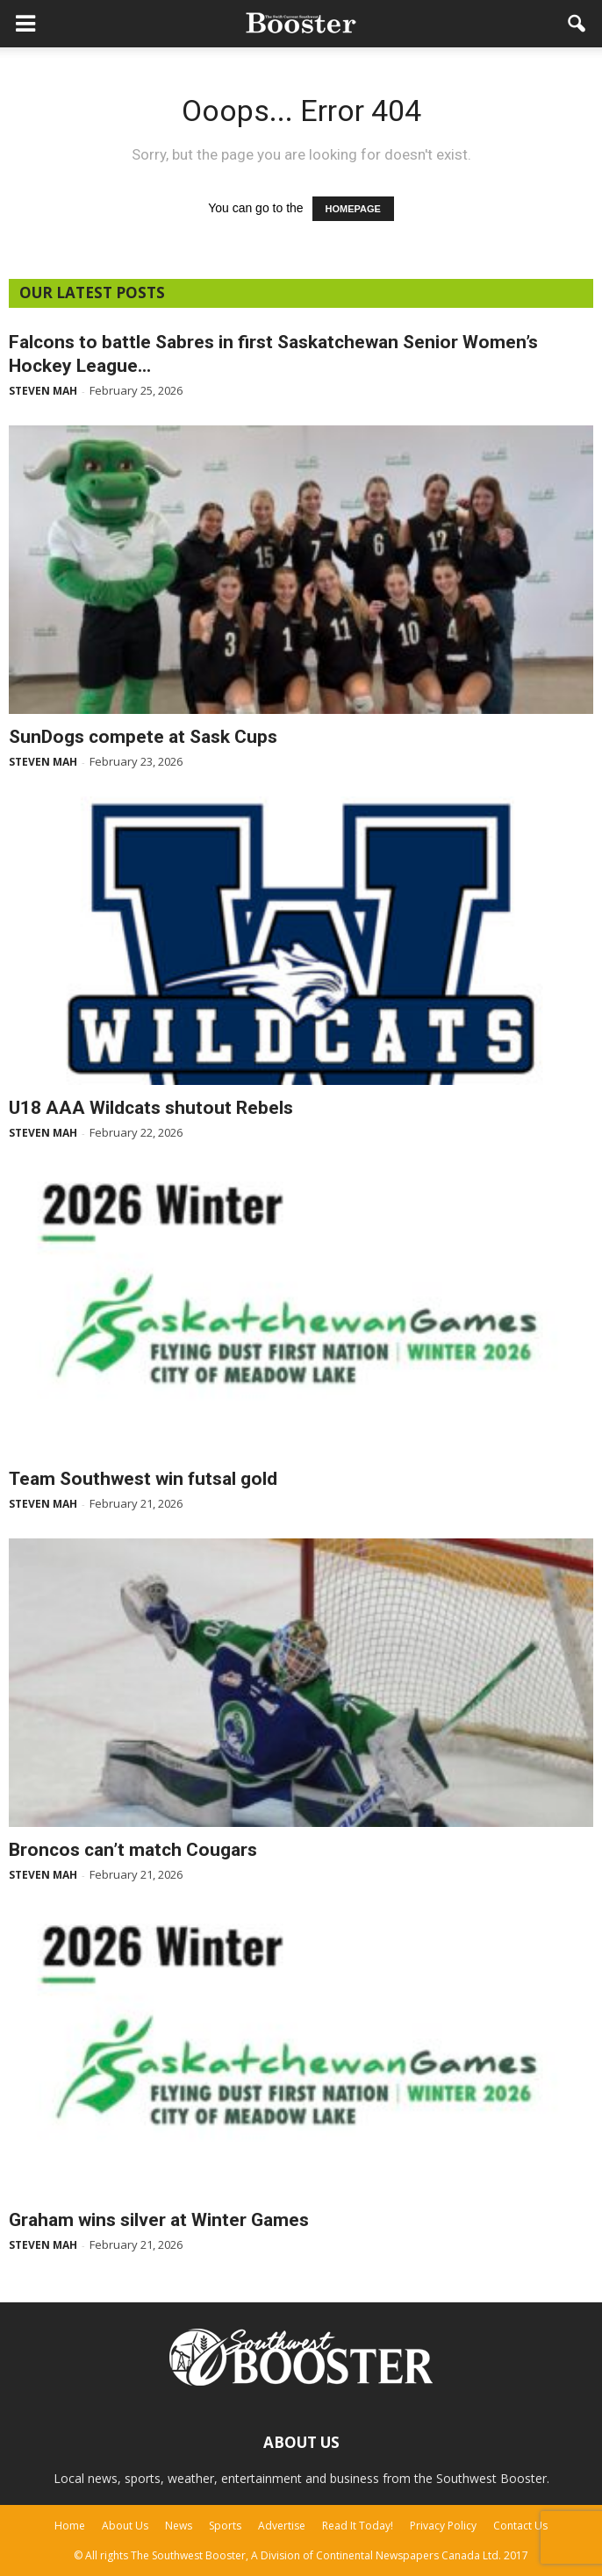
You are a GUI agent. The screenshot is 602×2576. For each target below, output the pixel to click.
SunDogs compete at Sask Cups (143, 736)
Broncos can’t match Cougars (133, 1849)
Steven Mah (43, 390)
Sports (225, 2525)
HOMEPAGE (353, 208)
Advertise (281, 2525)
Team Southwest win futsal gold (143, 1478)
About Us (125, 2525)
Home (69, 2525)
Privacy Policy (443, 2525)
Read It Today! (357, 2525)
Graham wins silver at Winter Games (159, 2219)
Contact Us (520, 2525)
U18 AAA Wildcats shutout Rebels (151, 1107)
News (178, 2525)
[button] (577, 23)
